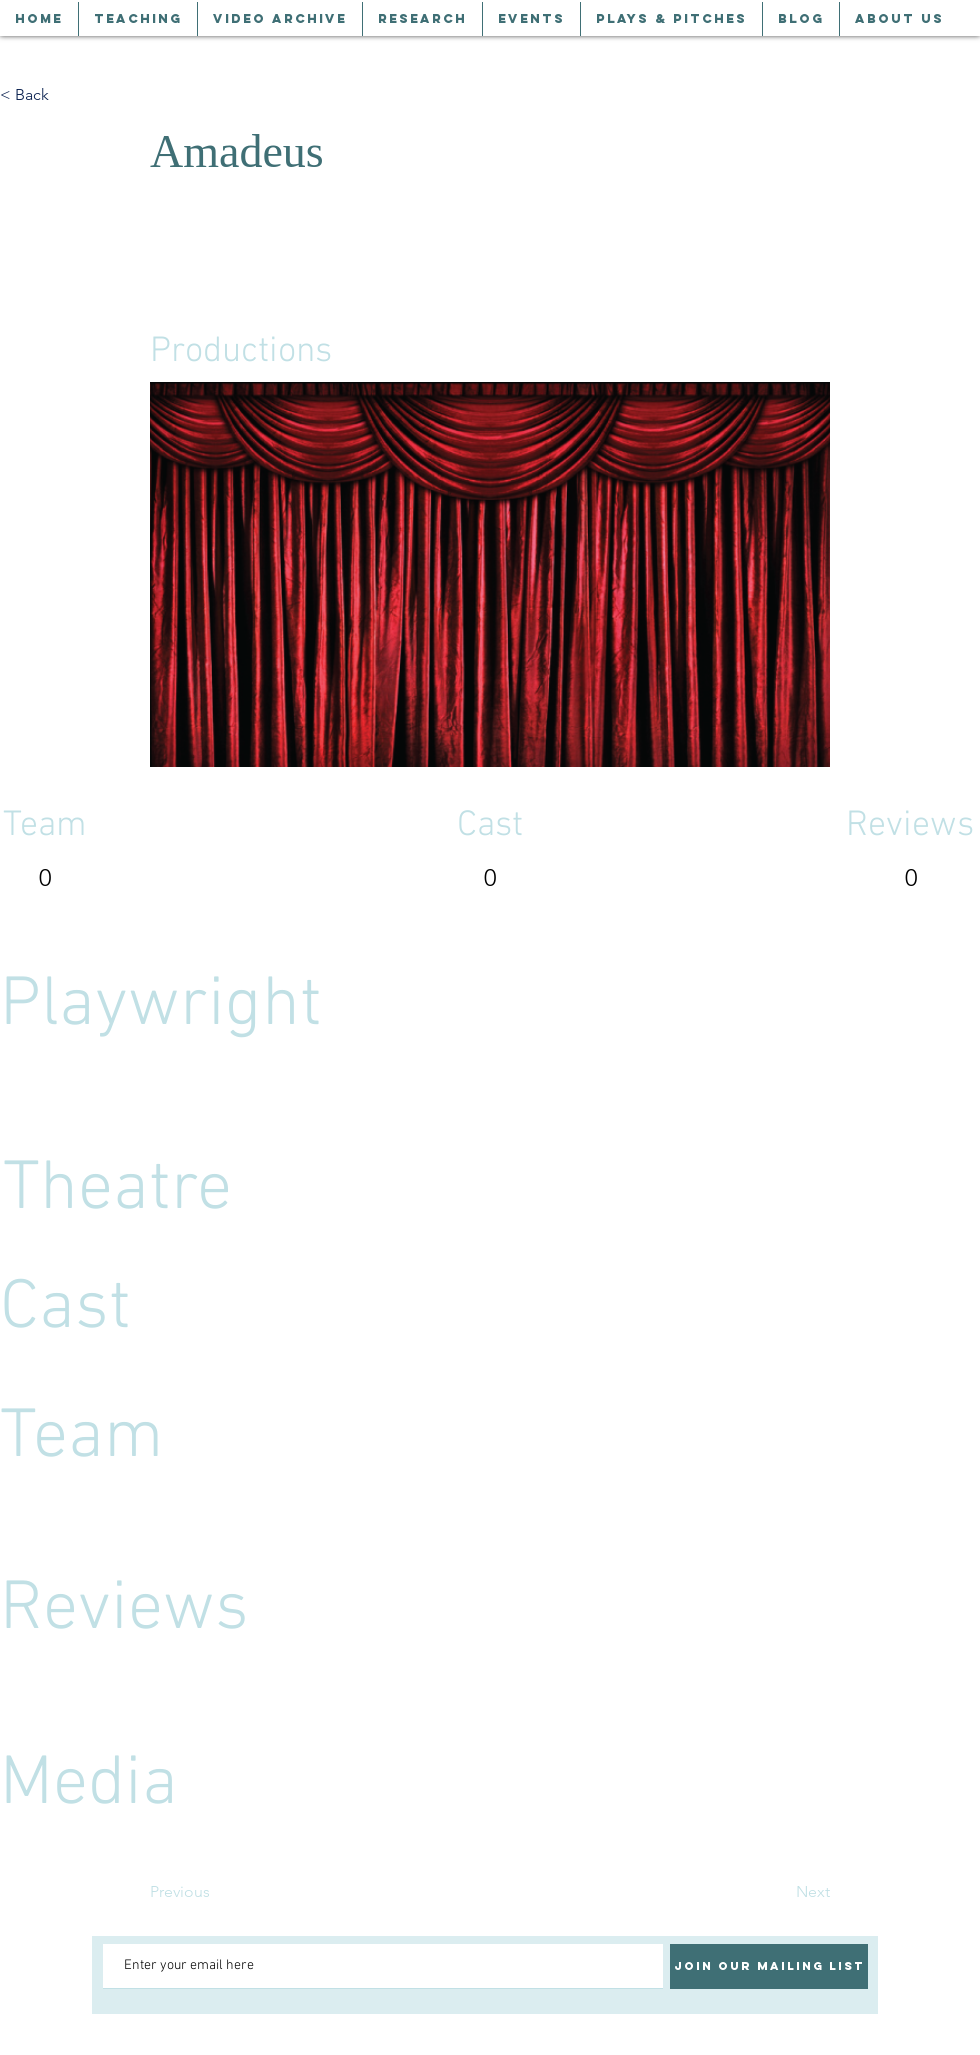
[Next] (780, 1893)
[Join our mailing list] (769, 1966)
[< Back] (66, 95)
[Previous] (216, 1893)
